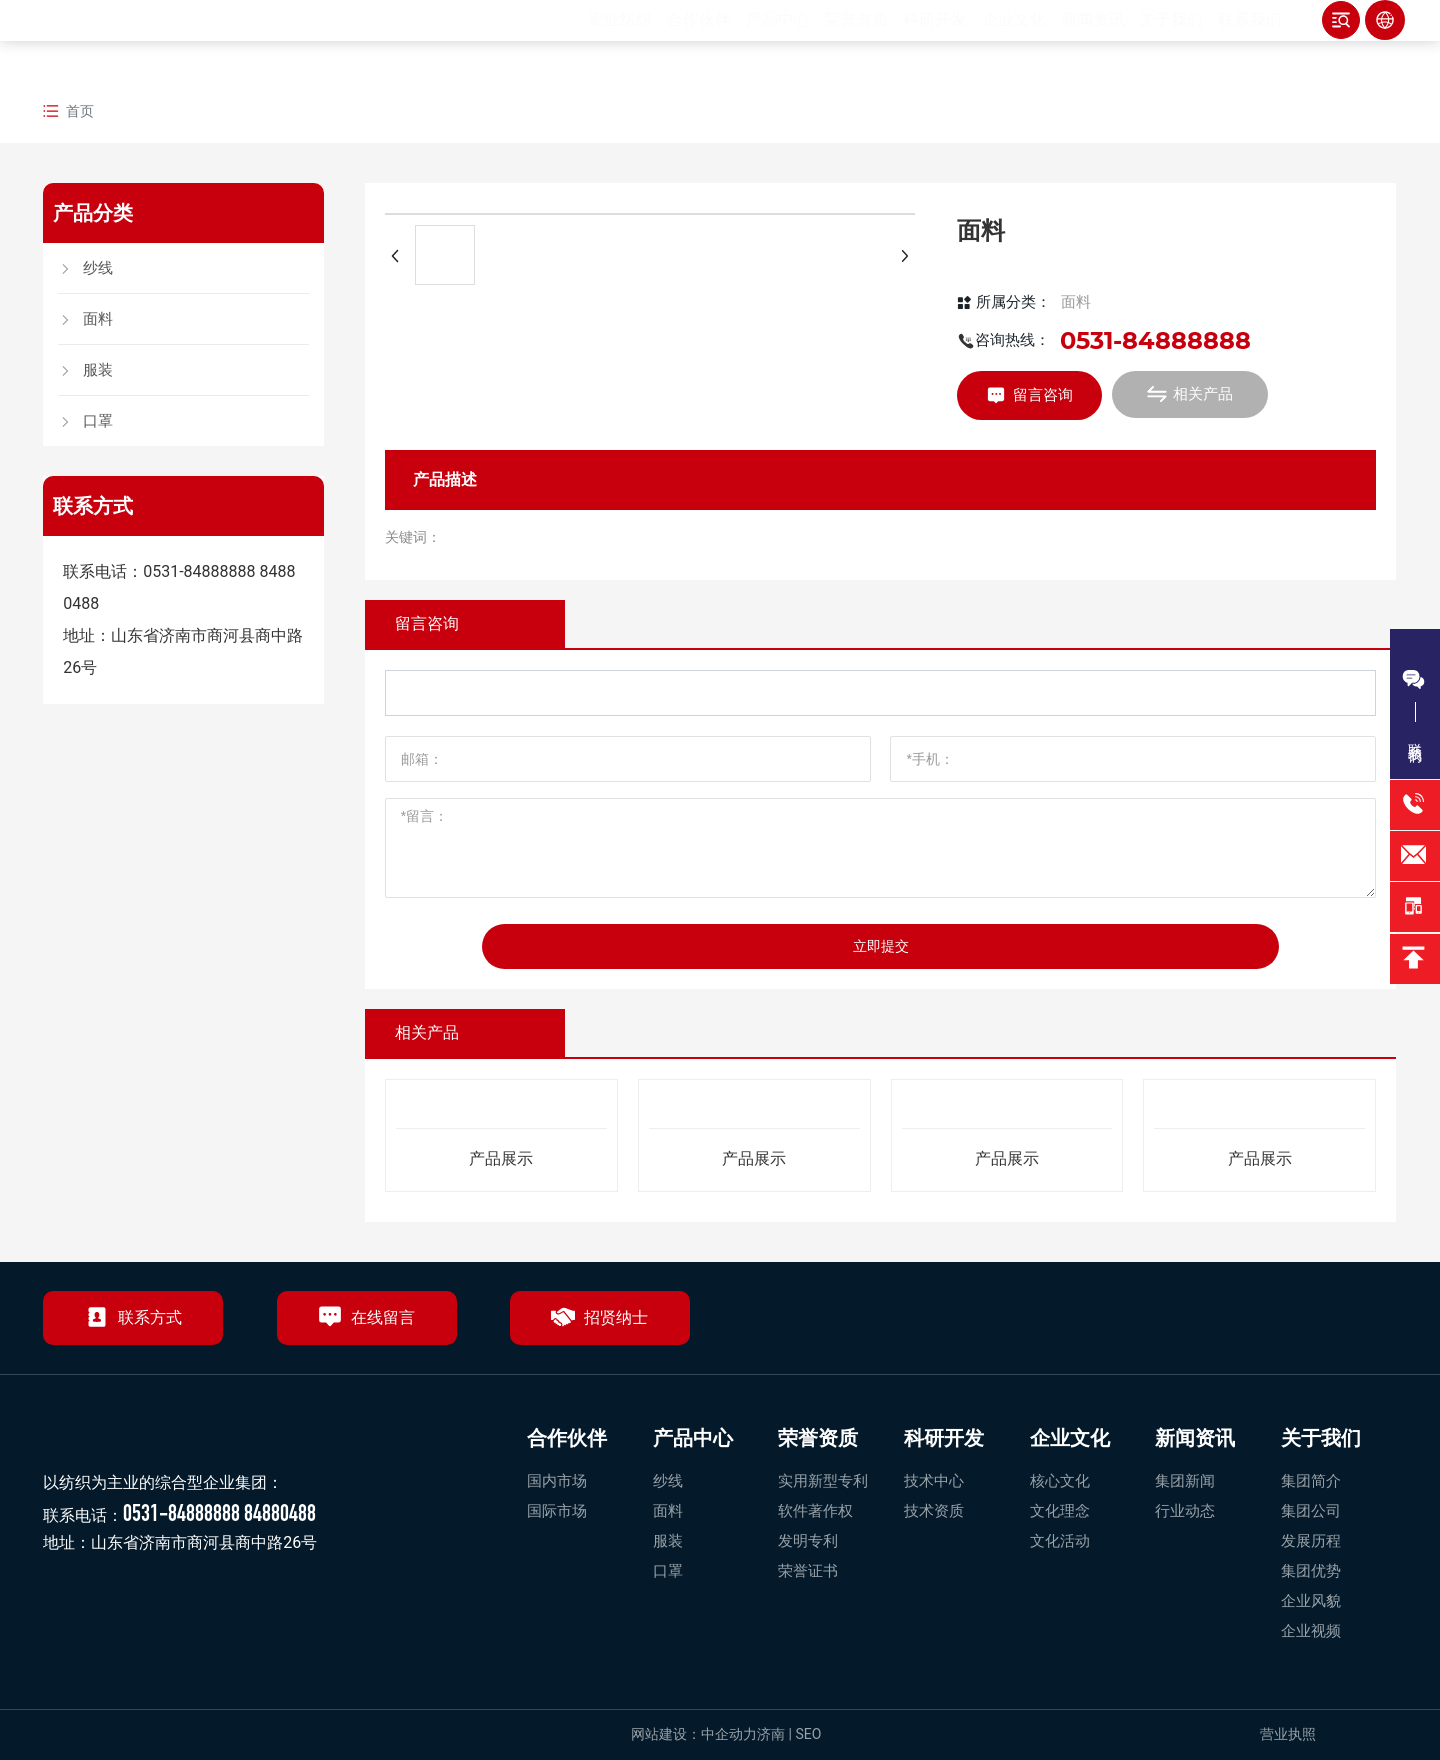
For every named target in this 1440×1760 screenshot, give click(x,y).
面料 (1076, 302)
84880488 (280, 1513)
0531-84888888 (199, 571)
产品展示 (501, 1158)
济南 (771, 1734)
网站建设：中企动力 (694, 1734)
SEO (809, 1734)
